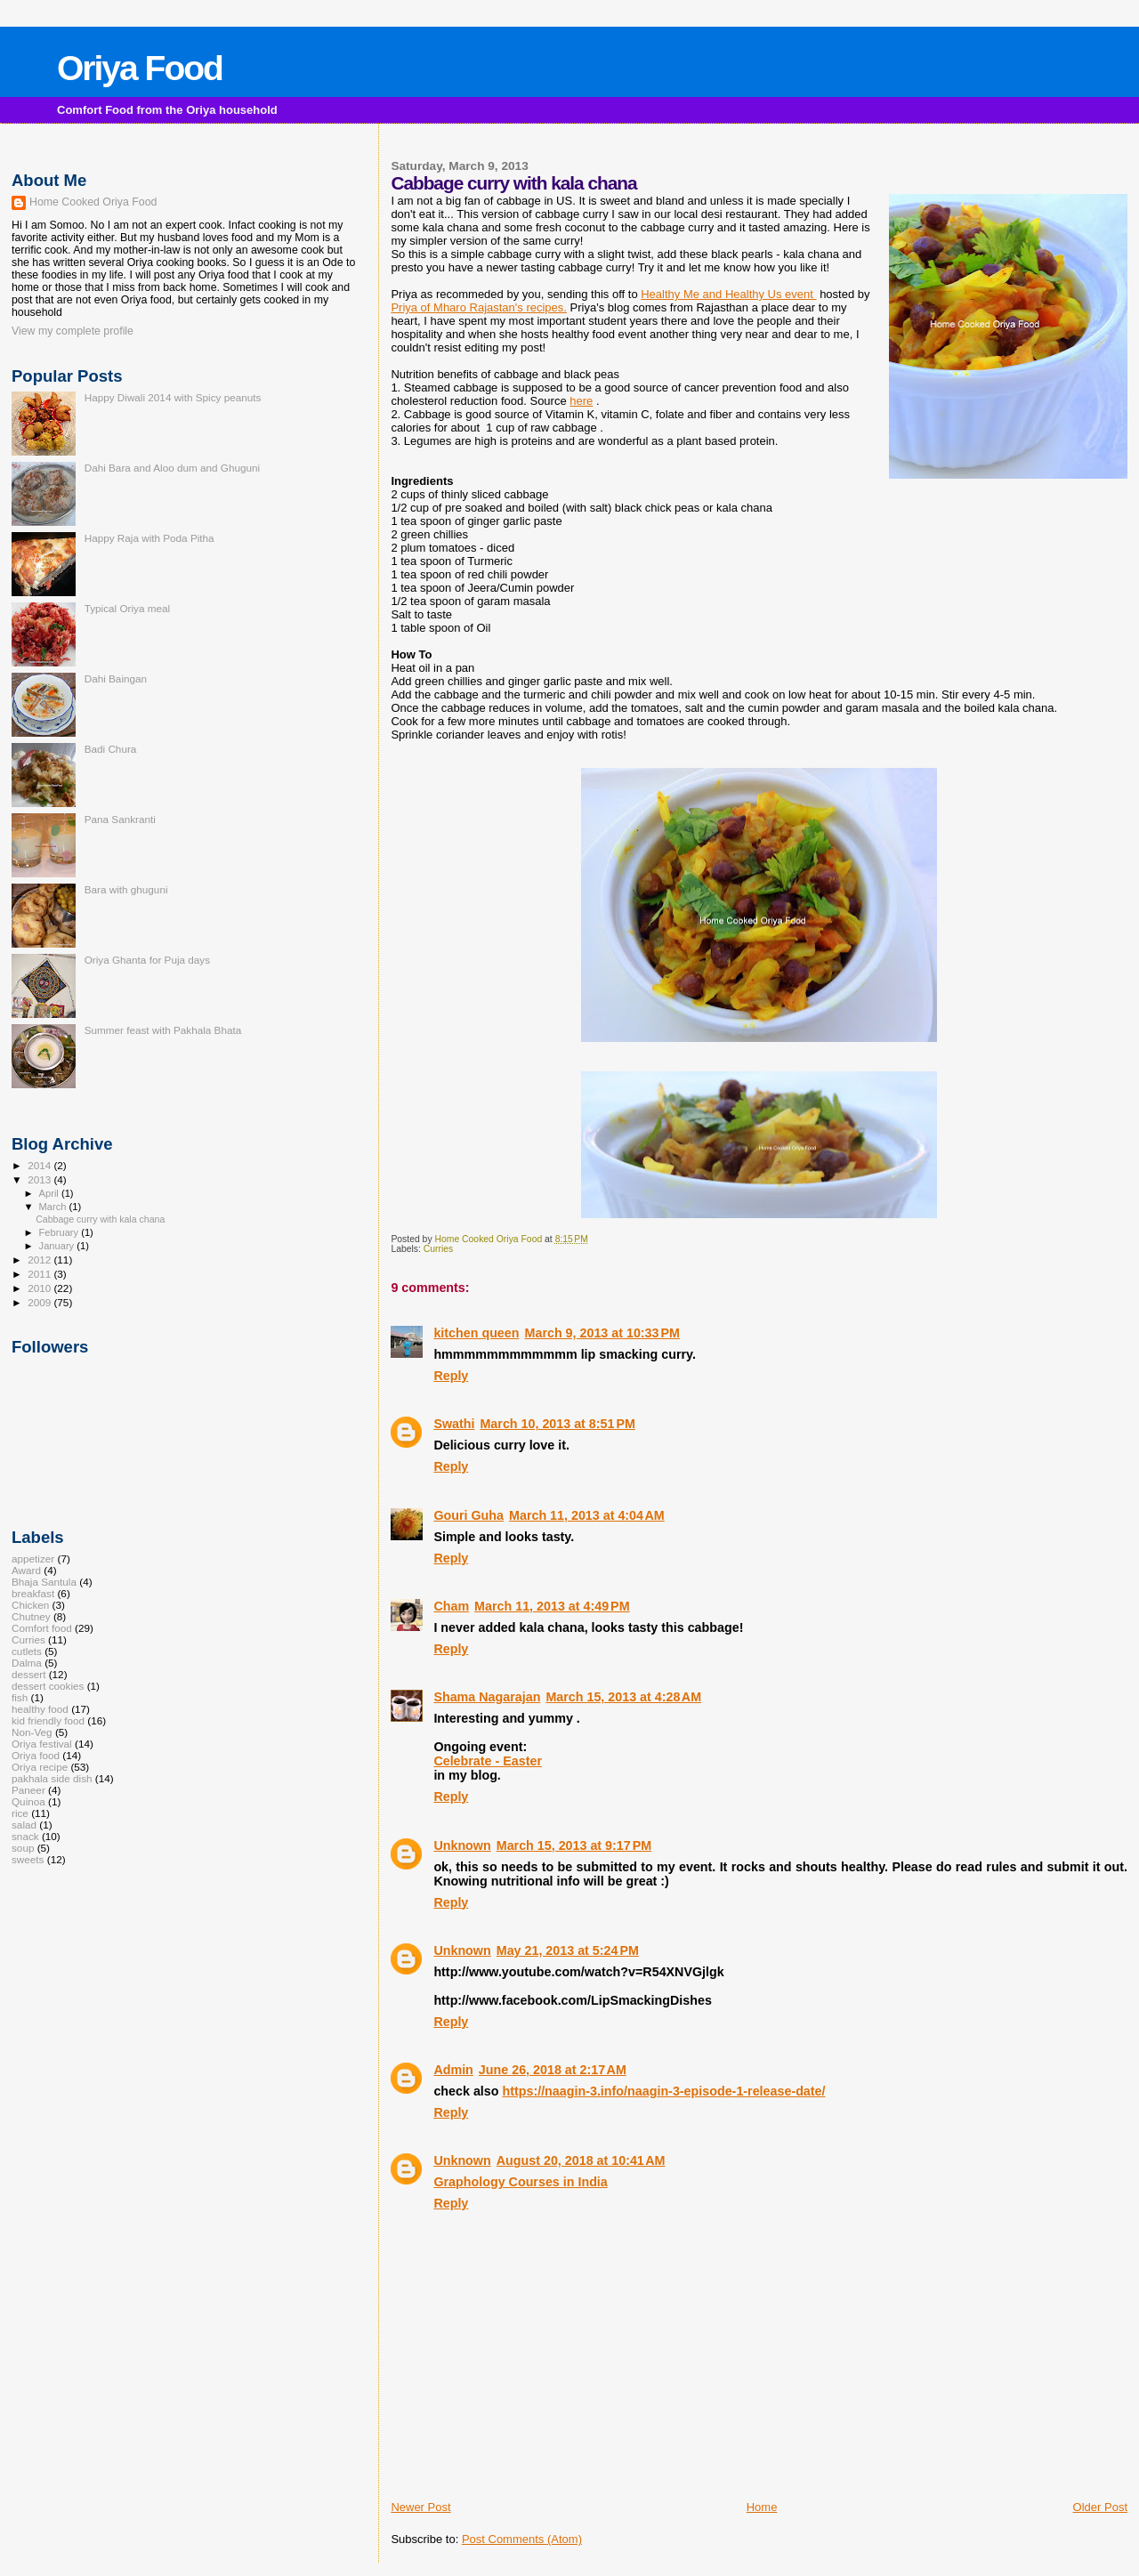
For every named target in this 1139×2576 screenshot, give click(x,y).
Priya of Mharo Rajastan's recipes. (479, 307)
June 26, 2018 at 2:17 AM (552, 2070)
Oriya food (36, 1755)
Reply (450, 1376)
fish (20, 1697)
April (50, 1193)
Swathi (453, 1424)
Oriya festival (42, 1743)
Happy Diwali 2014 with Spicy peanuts (173, 397)
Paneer (28, 1790)
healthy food (40, 1709)
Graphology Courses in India (520, 2182)
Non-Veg (32, 1732)
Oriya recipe (40, 1767)
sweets (28, 1859)
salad (24, 1824)
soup (23, 1847)
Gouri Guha (468, 1515)
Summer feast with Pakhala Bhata (163, 1030)
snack (25, 1836)
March (54, 1206)
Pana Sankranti (120, 819)
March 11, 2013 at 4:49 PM (551, 1606)
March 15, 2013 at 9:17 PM (574, 1845)
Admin (453, 2070)
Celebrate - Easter (487, 1761)
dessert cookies (48, 1686)
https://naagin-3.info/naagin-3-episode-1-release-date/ (663, 2091)
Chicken (30, 1605)
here (581, 401)
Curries (439, 1249)
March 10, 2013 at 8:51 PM (557, 1424)
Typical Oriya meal (127, 608)
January (58, 1245)
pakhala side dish (52, 1778)
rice (20, 1813)
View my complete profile (72, 331)
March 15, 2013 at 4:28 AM (623, 1697)
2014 (40, 1165)
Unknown (461, 1845)
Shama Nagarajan (486, 1697)
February (60, 1232)
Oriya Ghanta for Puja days (147, 959)
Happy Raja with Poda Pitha (149, 538)
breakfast (33, 1593)
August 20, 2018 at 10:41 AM (581, 2160)
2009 (40, 1302)
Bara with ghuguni (126, 889)
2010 (40, 1288)
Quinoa (28, 1801)
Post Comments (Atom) (522, 2539)
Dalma (27, 1662)
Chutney (31, 1616)
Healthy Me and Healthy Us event (728, 294)
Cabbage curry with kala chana (100, 1219)
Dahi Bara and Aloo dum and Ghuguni (172, 467)
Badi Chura (111, 749)
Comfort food (42, 1628)
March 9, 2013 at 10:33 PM (602, 1333)
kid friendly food (48, 1720)
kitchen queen (476, 1333)
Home (762, 2507)
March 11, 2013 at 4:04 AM (587, 1515)
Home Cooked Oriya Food (93, 202)
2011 (40, 1274)
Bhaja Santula (44, 1581)
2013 (40, 1179)
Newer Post (420, 2507)
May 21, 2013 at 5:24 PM (568, 1950)
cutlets (27, 1651)
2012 (40, 1259)
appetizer (33, 1558)
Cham (451, 1606)
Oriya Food (139, 68)
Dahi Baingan (116, 678)
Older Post (1100, 2507)
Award (26, 1570)
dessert (28, 1674)
